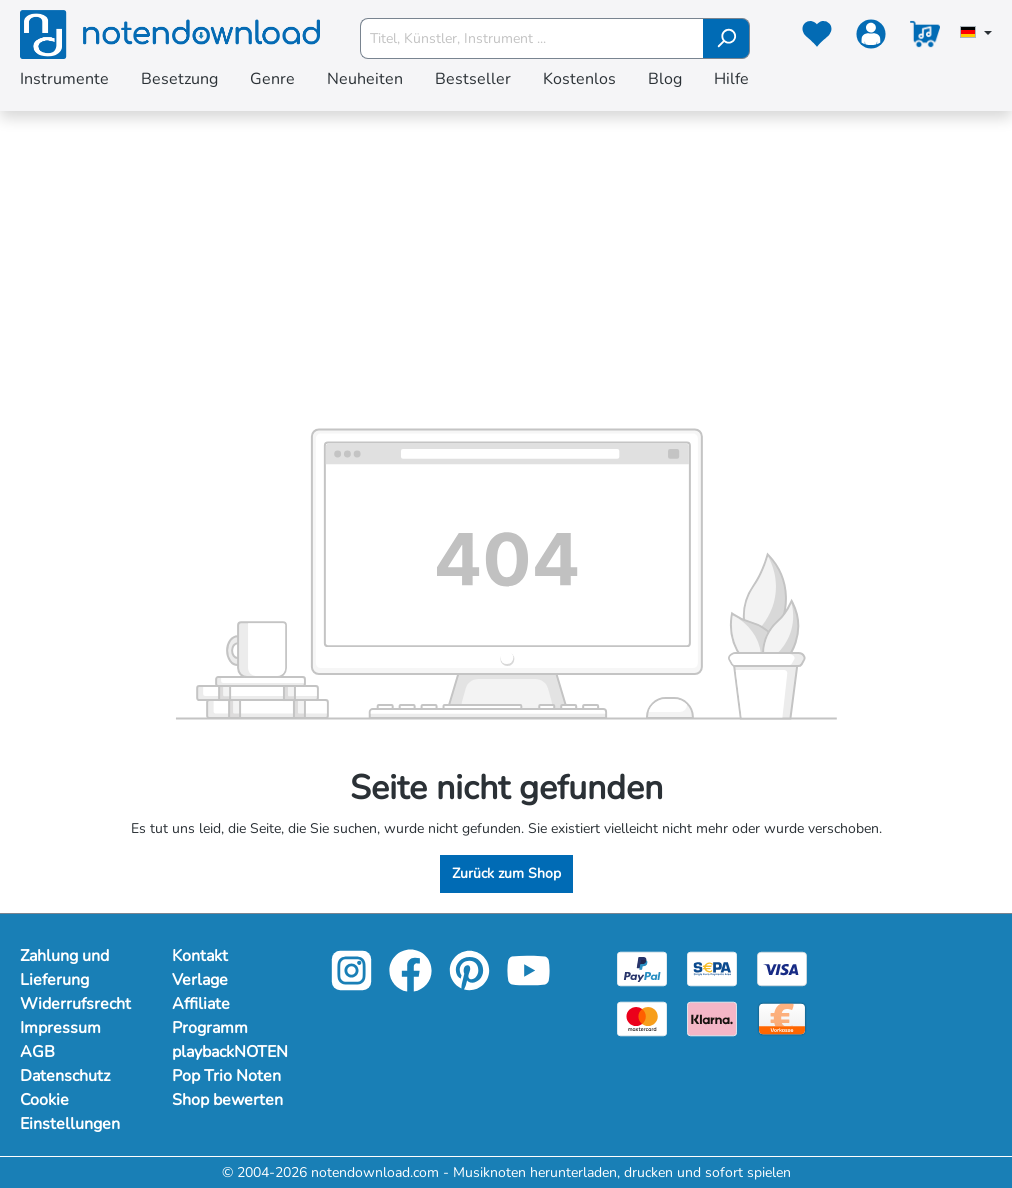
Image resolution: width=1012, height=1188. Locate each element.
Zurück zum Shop (506, 873)
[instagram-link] (353, 984)
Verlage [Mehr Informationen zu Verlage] (200, 980)
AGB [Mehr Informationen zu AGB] (37, 1052)
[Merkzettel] (817, 38)
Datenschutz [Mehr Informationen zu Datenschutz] (65, 1076)
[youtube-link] (528, 984)
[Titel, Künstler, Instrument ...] (532, 38)
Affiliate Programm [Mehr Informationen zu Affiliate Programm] (210, 1016)
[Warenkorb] (925, 38)
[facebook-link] (412, 984)
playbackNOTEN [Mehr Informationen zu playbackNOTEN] (228, 1052)
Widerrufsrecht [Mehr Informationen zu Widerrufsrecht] (75, 1004)
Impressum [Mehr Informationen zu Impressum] (60, 1028)
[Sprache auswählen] (976, 34)
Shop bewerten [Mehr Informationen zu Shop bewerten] (227, 1100)
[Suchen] (726, 38)
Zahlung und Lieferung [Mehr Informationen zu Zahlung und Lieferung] (64, 968)
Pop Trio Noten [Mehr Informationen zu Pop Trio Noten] (226, 1076)
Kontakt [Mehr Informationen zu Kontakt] (200, 956)
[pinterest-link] (471, 984)
